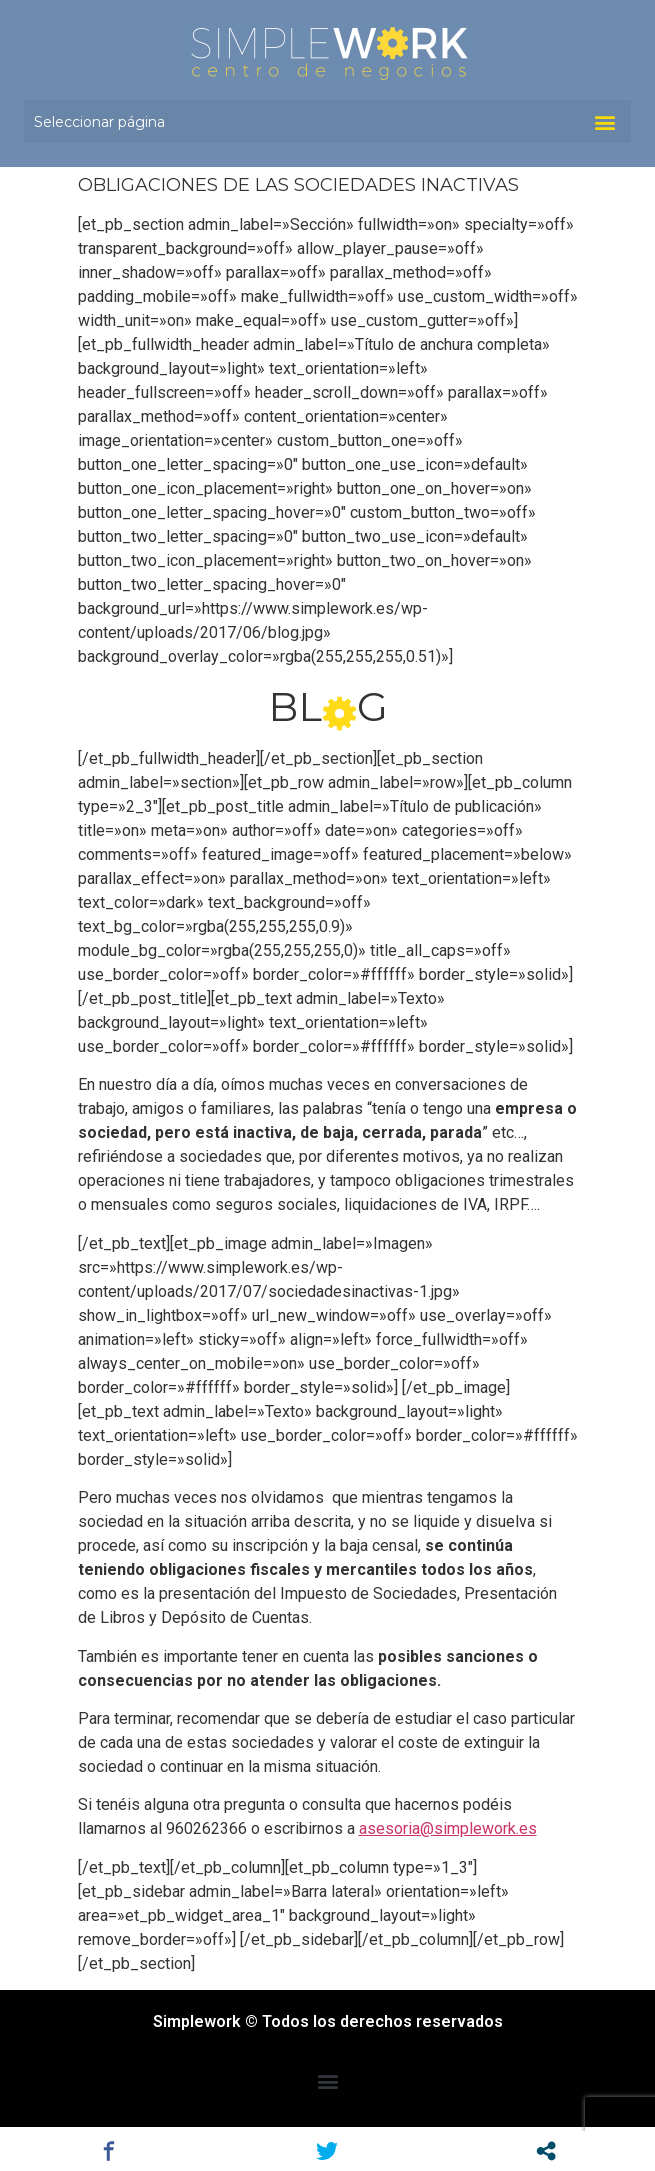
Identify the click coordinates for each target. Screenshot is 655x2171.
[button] (604, 121)
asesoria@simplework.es (448, 1828)
